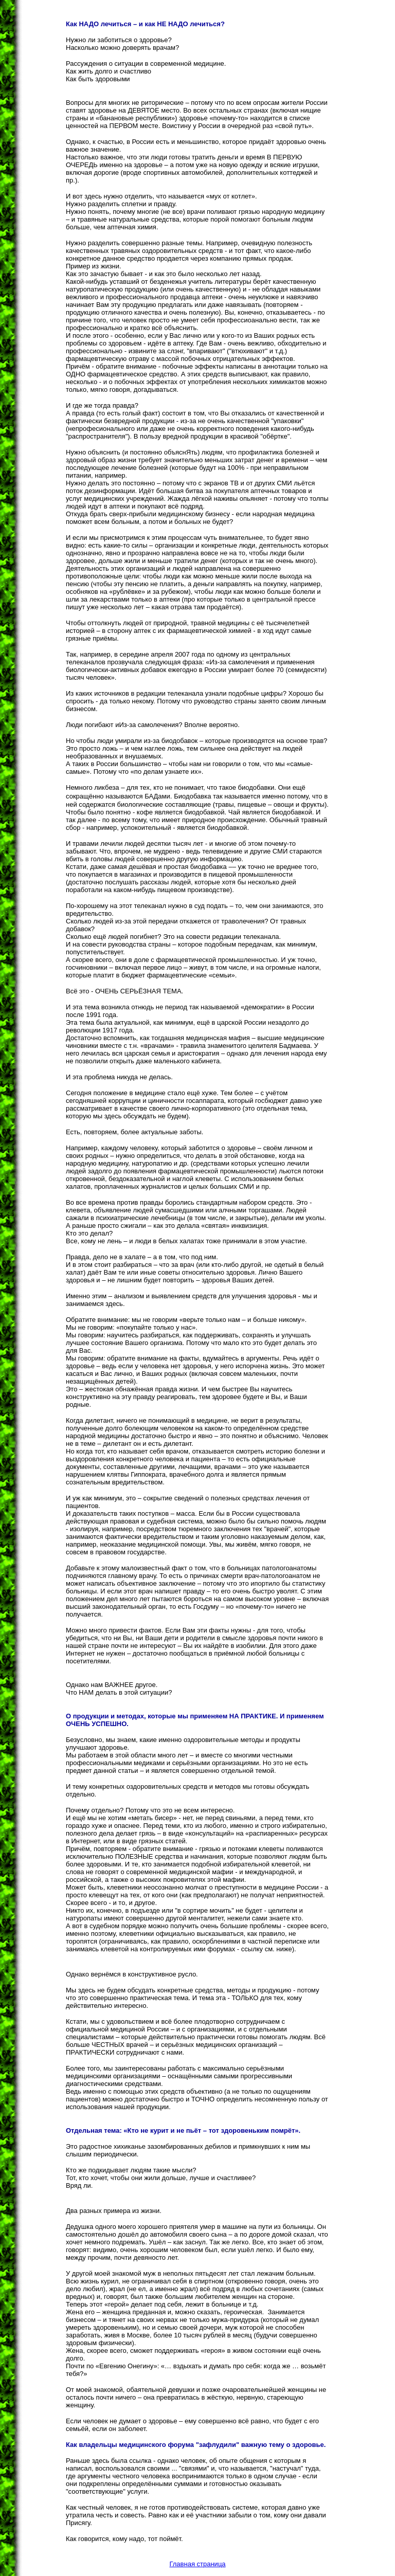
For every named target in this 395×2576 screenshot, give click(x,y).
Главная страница (197, 2564)
